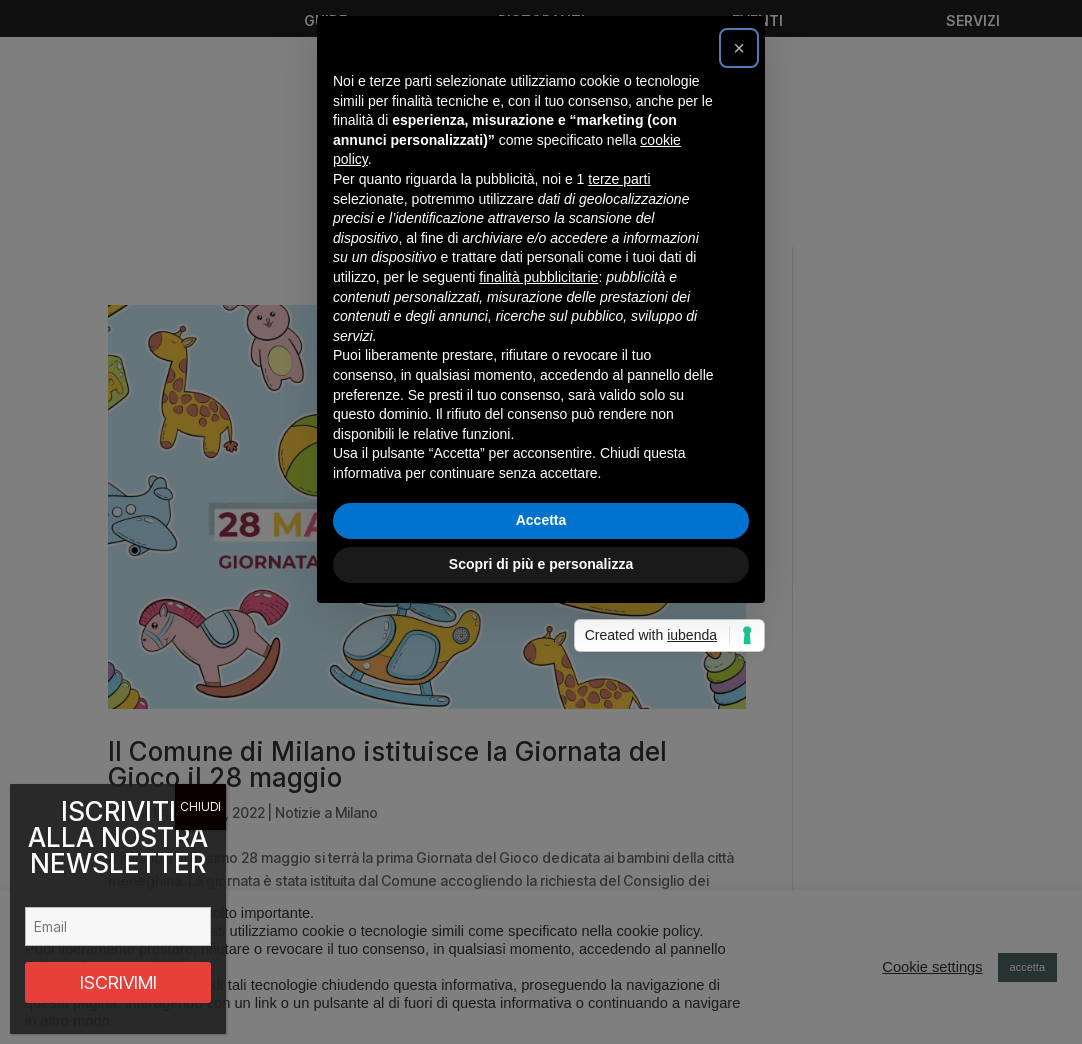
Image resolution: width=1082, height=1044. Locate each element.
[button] (739, 261)
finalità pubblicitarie (538, 490)
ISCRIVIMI (118, 982)
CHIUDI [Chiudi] (200, 806)
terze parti (619, 392)
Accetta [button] (541, 733)
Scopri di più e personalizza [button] (541, 777)
